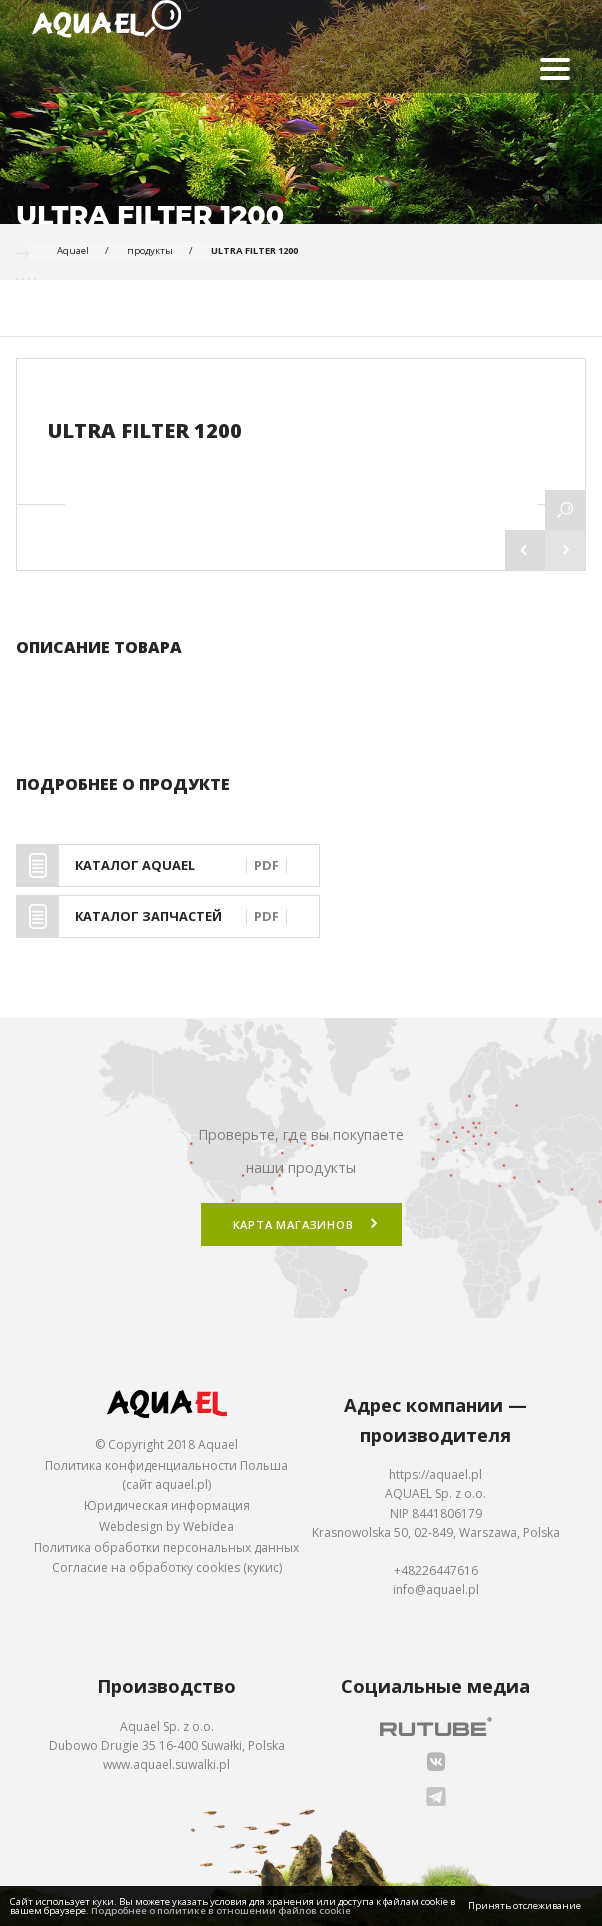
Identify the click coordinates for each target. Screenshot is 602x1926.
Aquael (73, 250)
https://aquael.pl (435, 1474)
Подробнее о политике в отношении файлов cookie (221, 1910)
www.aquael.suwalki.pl (166, 1764)
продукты (150, 250)
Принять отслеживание (524, 1905)
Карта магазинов (293, 1224)
